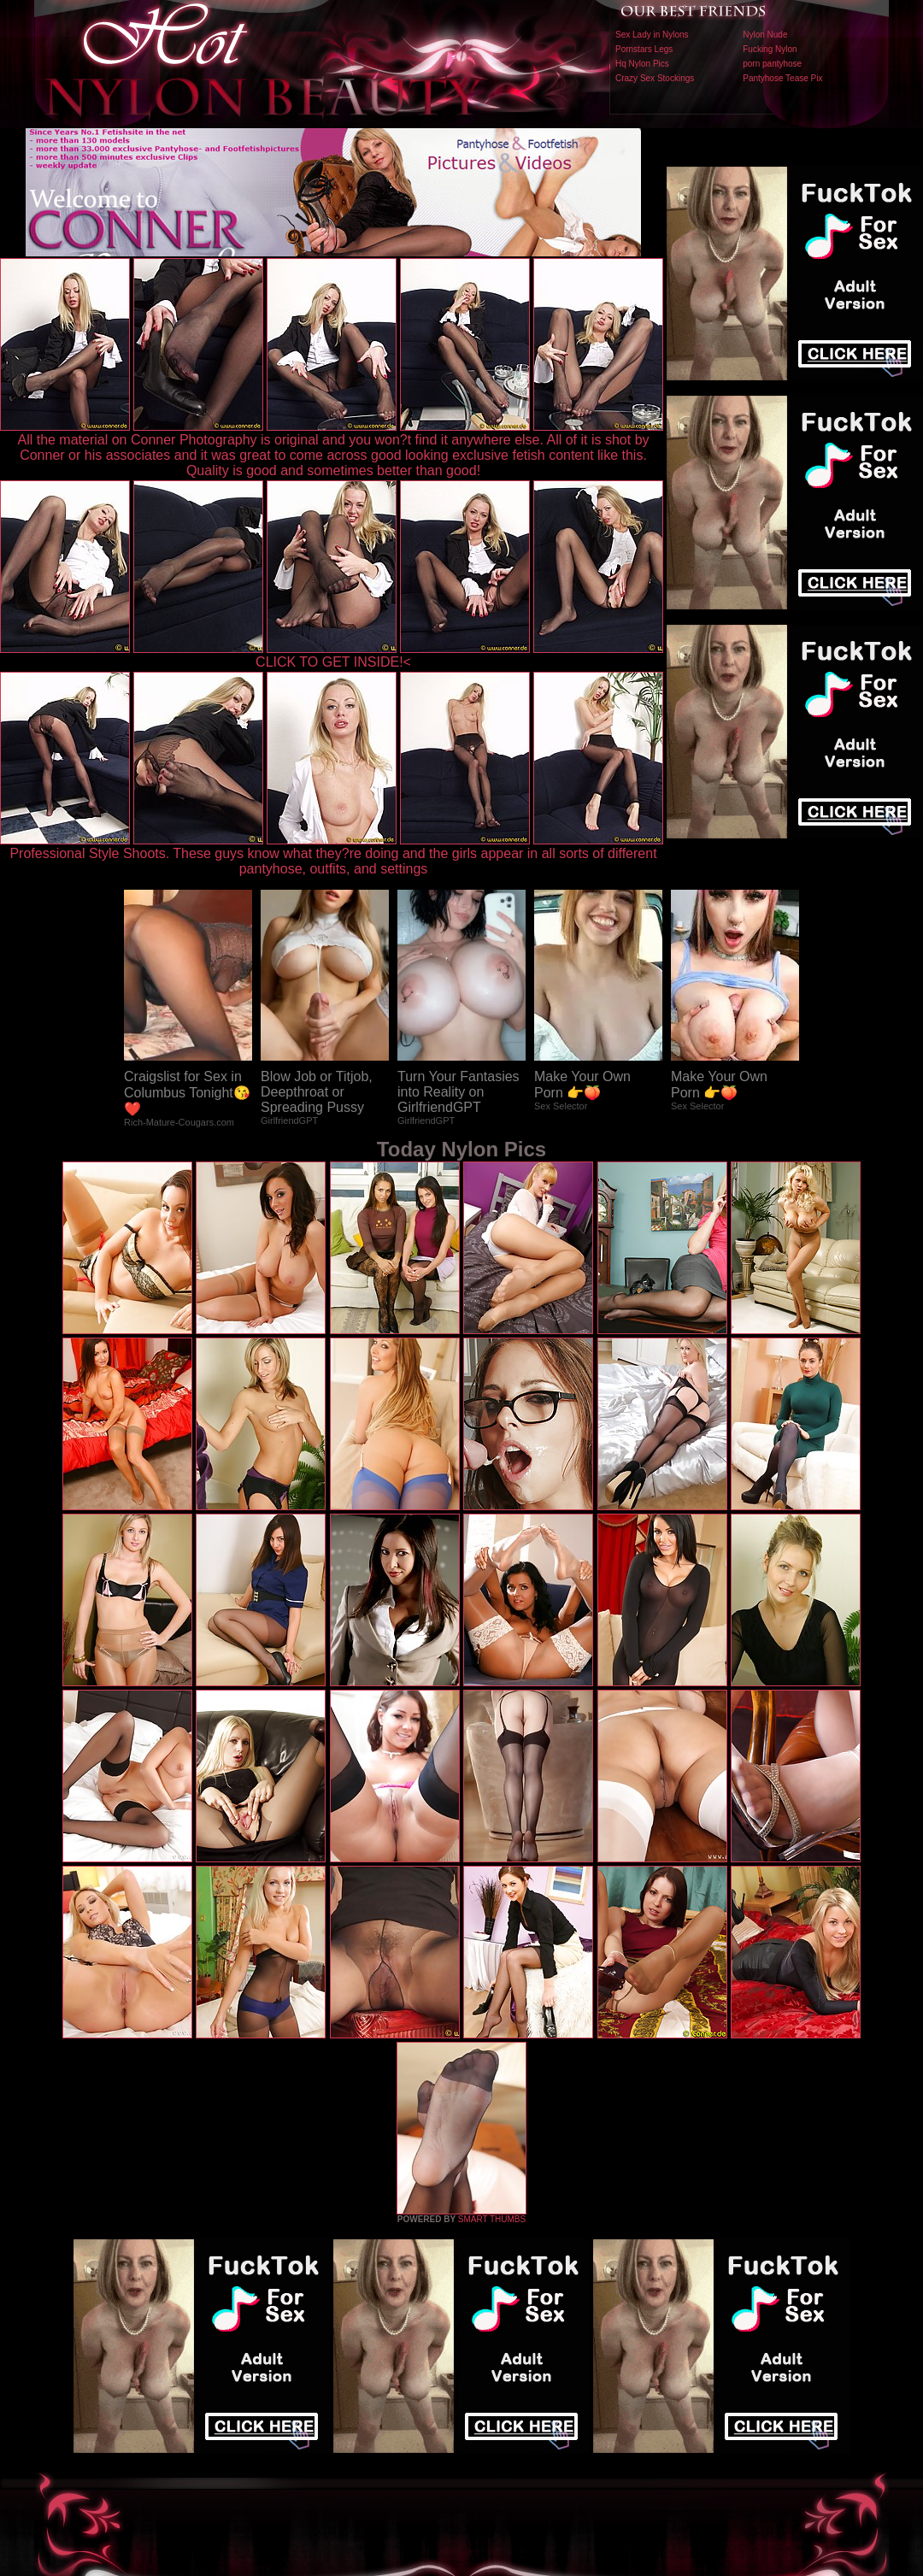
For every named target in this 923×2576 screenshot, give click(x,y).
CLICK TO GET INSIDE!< (333, 662)
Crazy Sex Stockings (654, 78)
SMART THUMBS (492, 2219)
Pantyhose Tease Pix (782, 78)
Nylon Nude (765, 34)
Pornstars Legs (644, 49)
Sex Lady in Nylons (652, 34)
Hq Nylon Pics (642, 63)
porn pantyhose (772, 63)
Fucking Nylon (770, 49)
